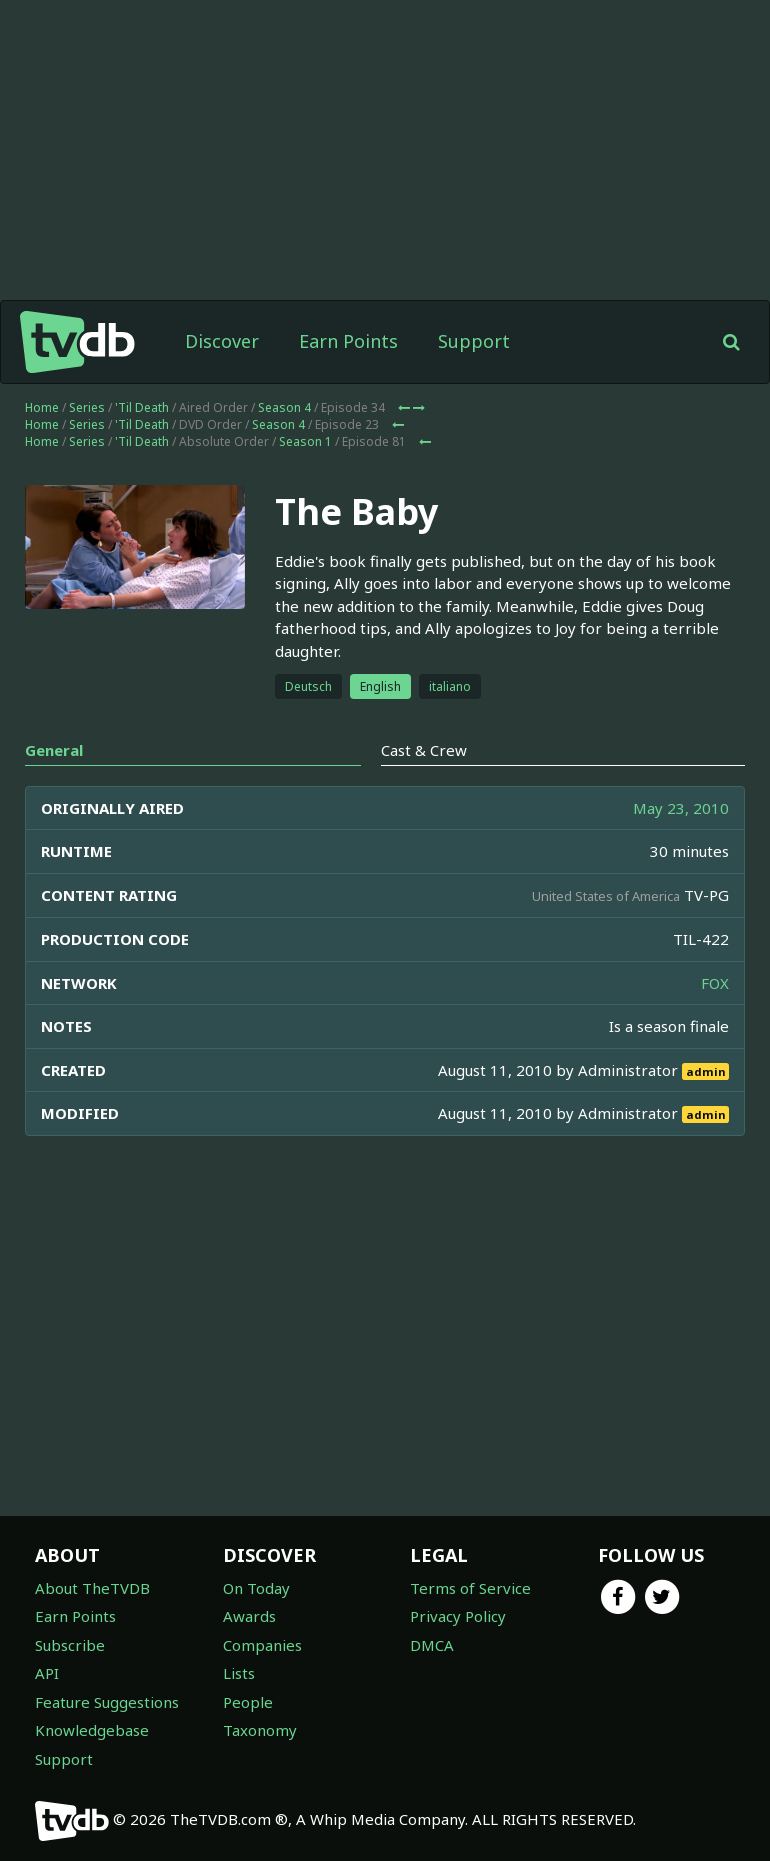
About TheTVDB (92, 1588)
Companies (262, 1645)
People (248, 1702)
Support (474, 341)
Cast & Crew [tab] (424, 750)
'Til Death (142, 407)
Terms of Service (470, 1588)
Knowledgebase (92, 1730)
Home (42, 407)
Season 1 (305, 441)
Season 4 (284, 407)
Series (87, 407)
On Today (256, 1588)
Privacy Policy (458, 1616)
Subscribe (70, 1645)
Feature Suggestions (107, 1702)
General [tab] (54, 750)
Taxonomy (260, 1730)
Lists (239, 1673)
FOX (715, 983)
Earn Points (348, 341)
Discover (222, 341)
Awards (249, 1616)
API (47, 1673)
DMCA (432, 1645)
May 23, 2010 (681, 808)
